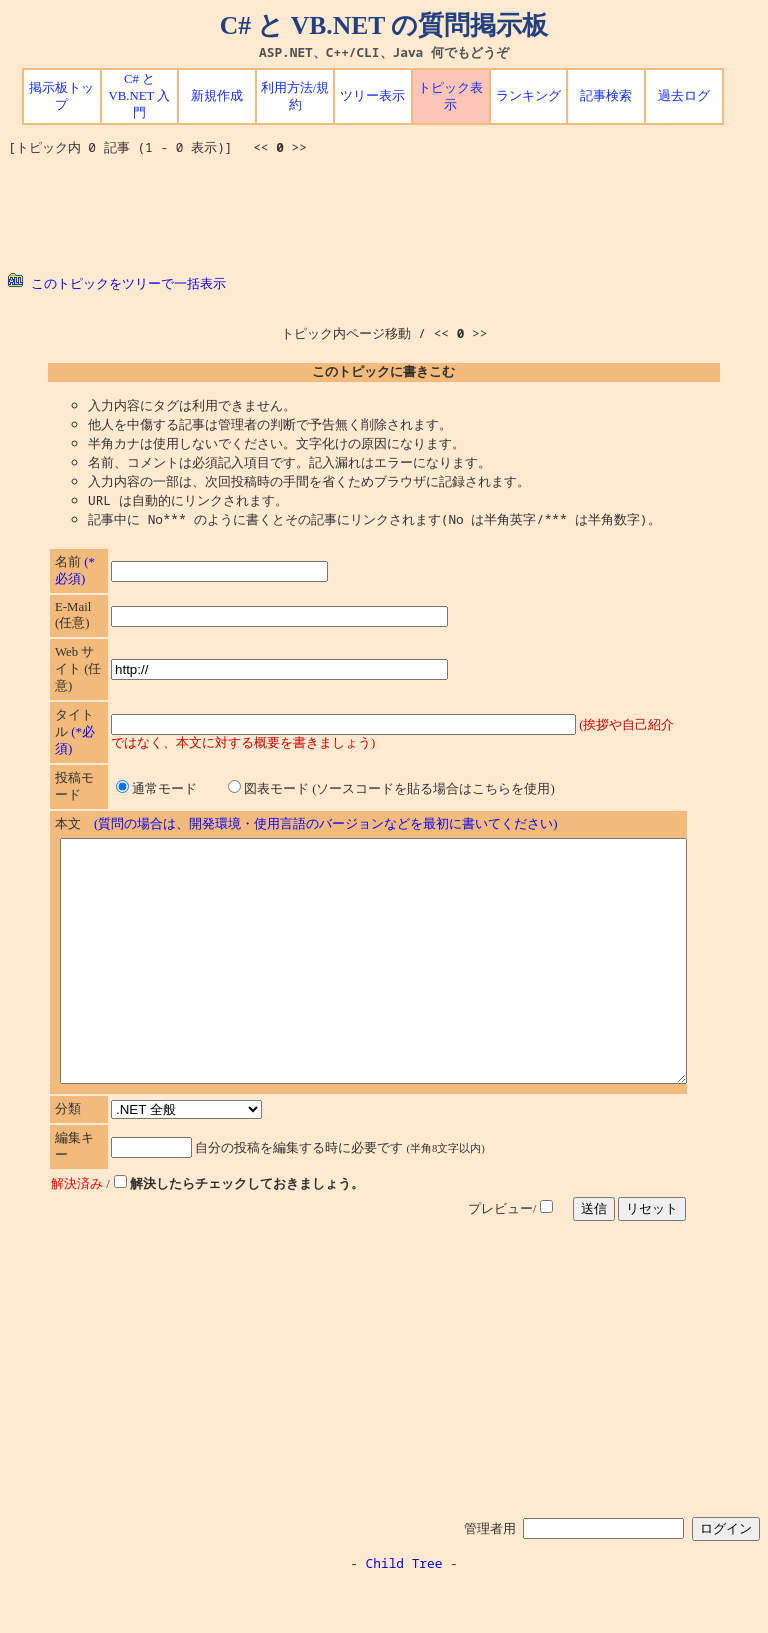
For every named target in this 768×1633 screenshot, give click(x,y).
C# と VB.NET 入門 (140, 96)
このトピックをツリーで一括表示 (117, 283)
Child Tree (404, 1611)
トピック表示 (450, 96)
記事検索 (606, 96)
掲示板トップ (61, 96)
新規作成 (217, 96)
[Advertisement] (384, 215)
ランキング (528, 96)
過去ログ (684, 96)
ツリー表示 (372, 96)
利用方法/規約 (295, 96)
